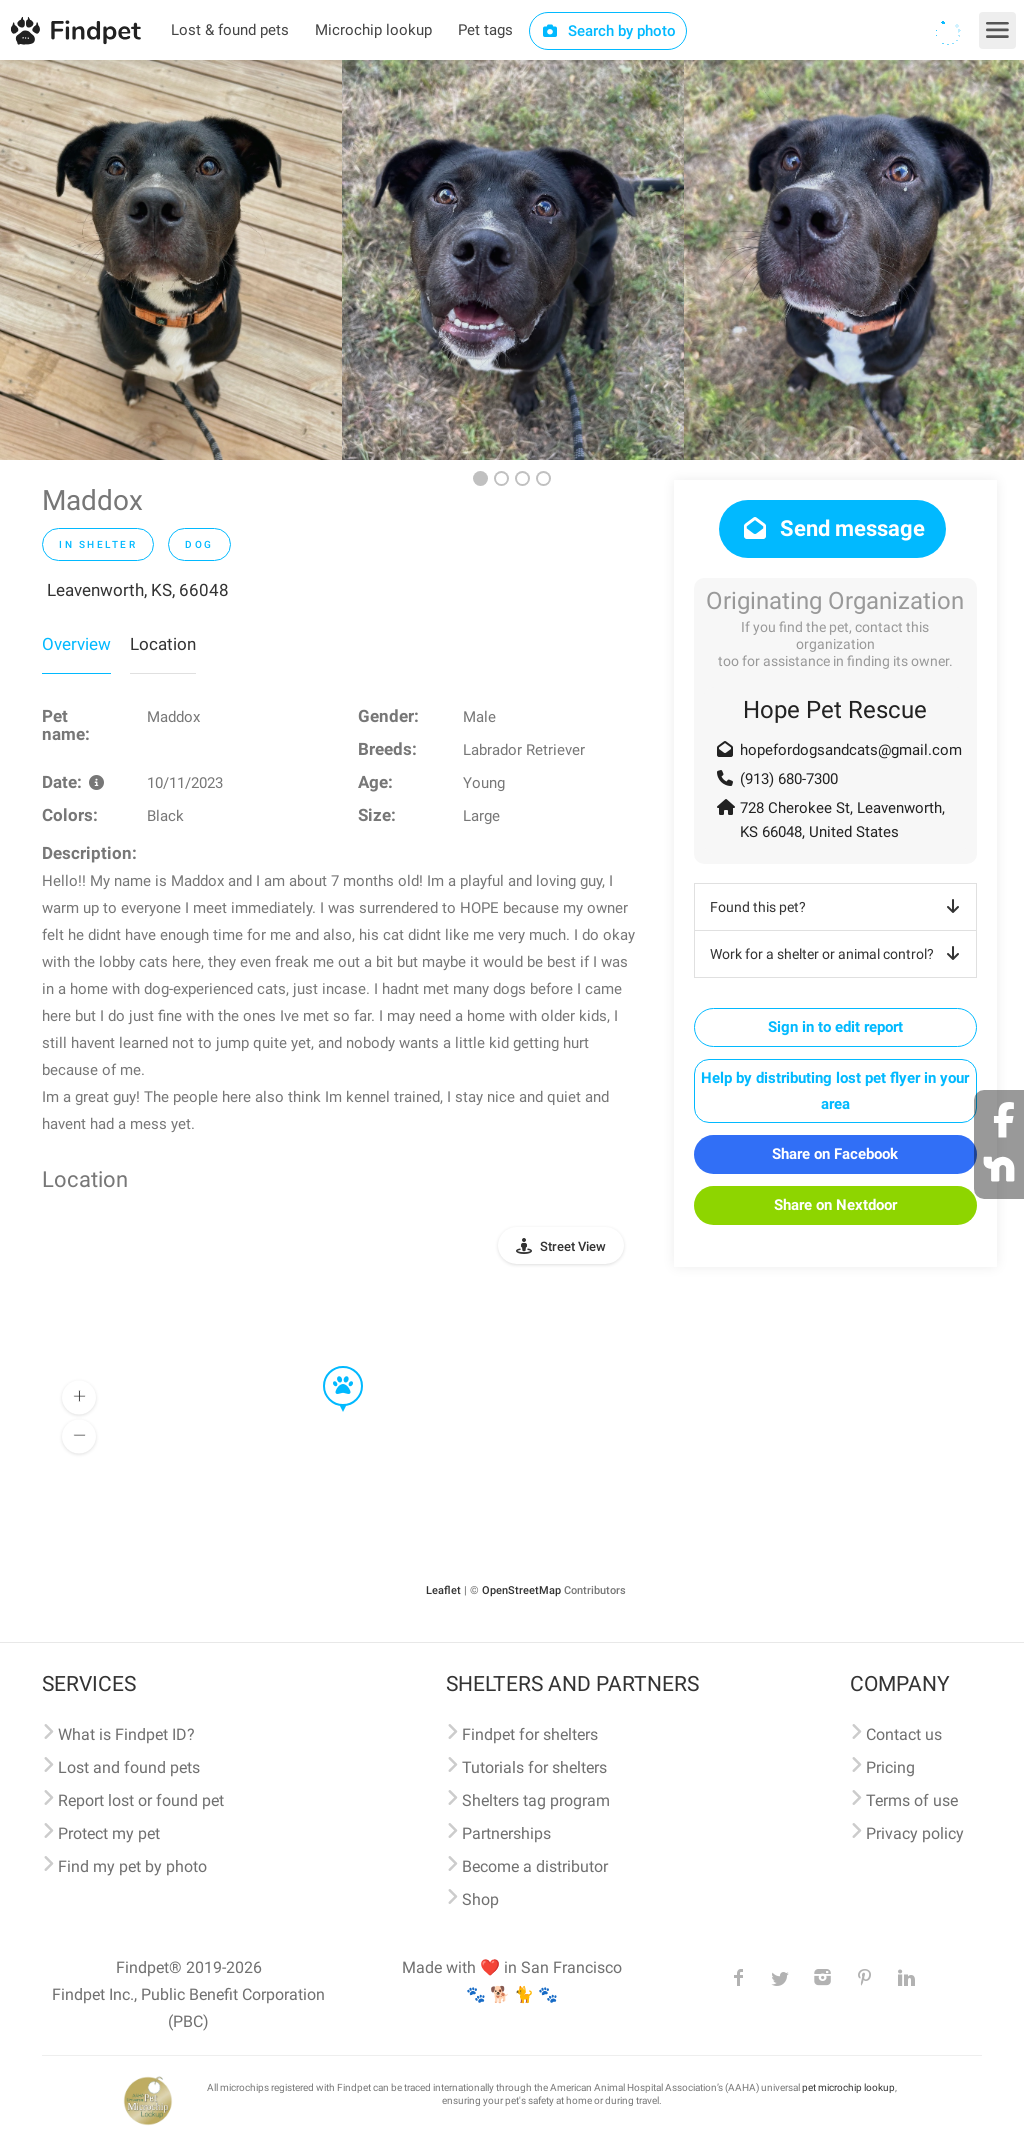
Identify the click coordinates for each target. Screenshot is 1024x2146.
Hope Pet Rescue (835, 710)
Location (163, 644)
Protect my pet (109, 1833)
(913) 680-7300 (789, 779)
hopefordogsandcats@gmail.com (851, 750)
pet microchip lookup (848, 2087)
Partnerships (506, 1833)
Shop (480, 1899)
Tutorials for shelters (534, 1767)
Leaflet (443, 1590)
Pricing (890, 1767)
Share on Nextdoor (835, 1205)
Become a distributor (535, 1866)
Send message (832, 528)
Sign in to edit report (835, 1027)
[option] (171, 260)
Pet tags (485, 30)
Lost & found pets (230, 30)
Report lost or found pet (141, 1800)
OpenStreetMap (521, 1590)
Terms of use (912, 1800)
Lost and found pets (129, 1767)
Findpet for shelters (530, 1734)
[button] (329, 1367)
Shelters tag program (536, 1800)
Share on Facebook (835, 1154)
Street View (573, 1246)
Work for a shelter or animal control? (838, 954)
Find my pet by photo (132, 1866)
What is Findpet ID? (126, 1734)
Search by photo (608, 31)
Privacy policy (915, 1833)
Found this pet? (838, 907)
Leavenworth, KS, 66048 (138, 590)
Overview (76, 644)
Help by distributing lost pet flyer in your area (835, 1091)
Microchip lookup (373, 30)
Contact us (904, 1734)
